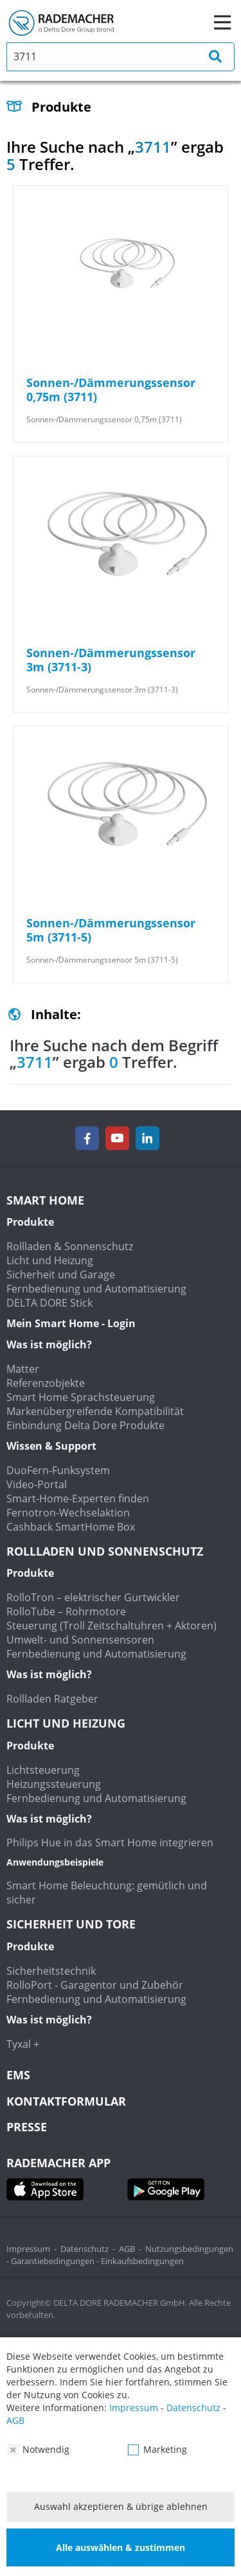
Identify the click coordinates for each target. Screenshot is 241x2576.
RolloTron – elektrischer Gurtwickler (93, 1597)
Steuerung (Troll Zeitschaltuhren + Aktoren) (111, 1626)
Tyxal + (22, 2044)
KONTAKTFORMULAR (66, 2101)
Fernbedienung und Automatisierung (96, 1289)
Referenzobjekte (45, 1383)
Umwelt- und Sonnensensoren (80, 1640)
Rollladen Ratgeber (52, 1699)
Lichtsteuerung (43, 1770)
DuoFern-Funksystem (58, 1470)
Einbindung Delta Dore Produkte (85, 1425)
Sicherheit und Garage (60, 1274)
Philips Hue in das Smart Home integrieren (109, 1842)
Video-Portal (36, 1484)
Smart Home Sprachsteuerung (80, 1397)
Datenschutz (84, 2248)
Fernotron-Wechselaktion (68, 1513)
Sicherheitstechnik (51, 1971)
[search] (120, 56)
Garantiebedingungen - (56, 2261)
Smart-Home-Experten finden (77, 1498)
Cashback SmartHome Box (70, 1527)
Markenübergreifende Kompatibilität (95, 1411)
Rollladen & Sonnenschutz (69, 1246)
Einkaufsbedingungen (142, 2261)
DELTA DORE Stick (49, 1303)
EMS (18, 2074)
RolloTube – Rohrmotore (66, 1611)
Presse (26, 2126)
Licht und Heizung (49, 1260)
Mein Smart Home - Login (71, 1323)
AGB (127, 2248)
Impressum (28, 2248)
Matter (22, 1369)
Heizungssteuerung (53, 1784)
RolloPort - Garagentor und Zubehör (94, 1985)
